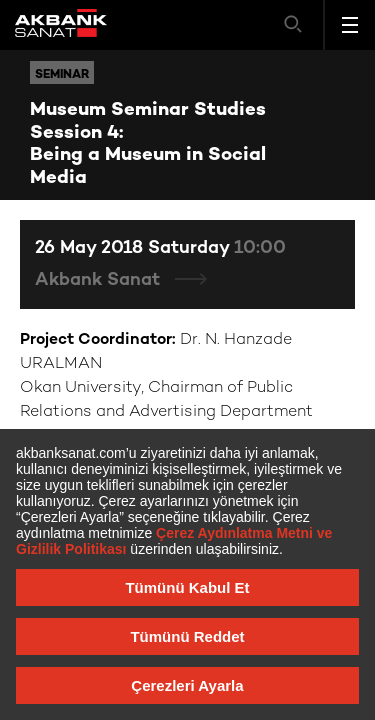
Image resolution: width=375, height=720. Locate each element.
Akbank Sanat (100, 280)
